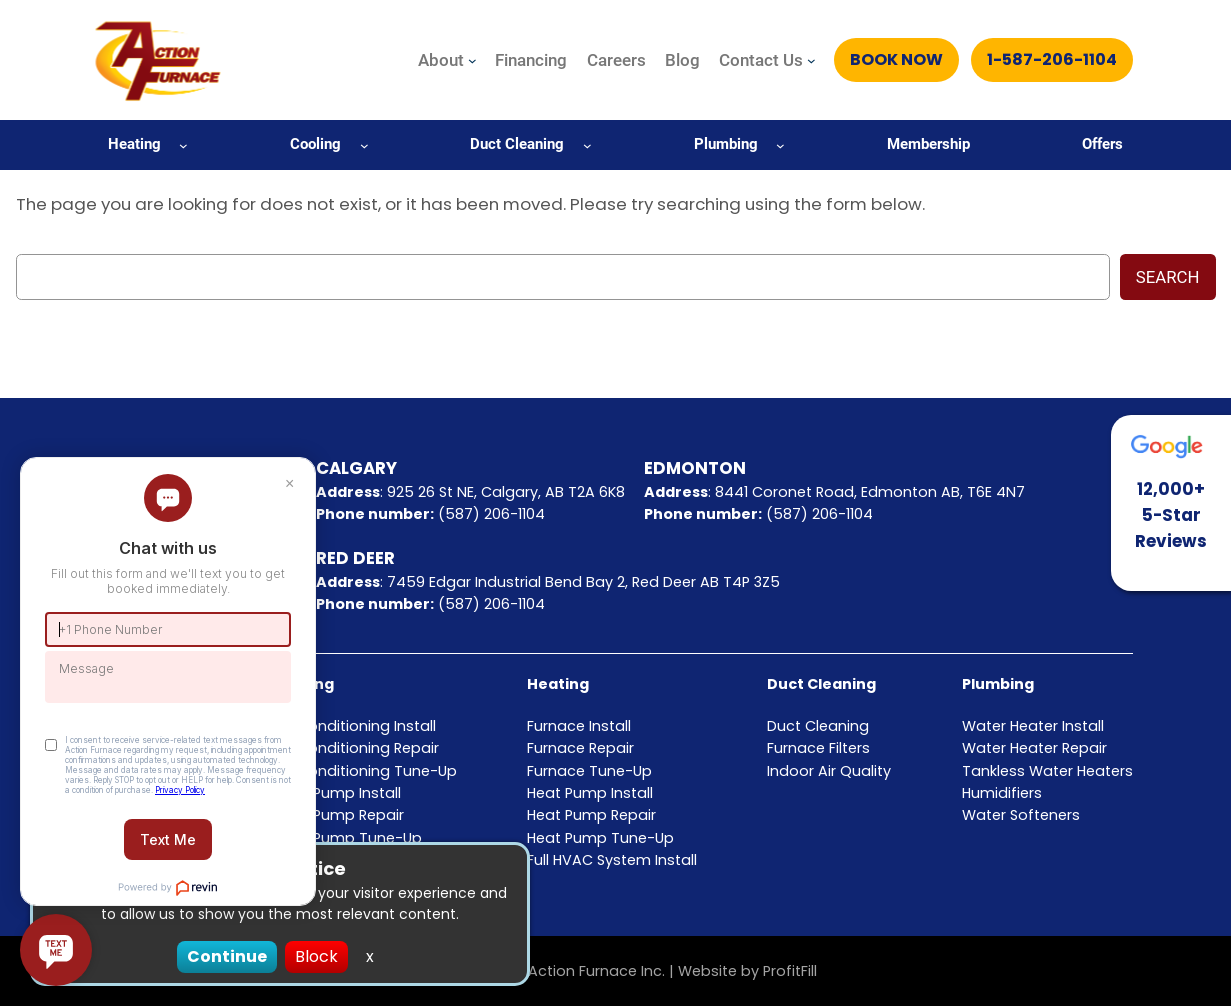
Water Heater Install (1033, 726)
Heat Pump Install (590, 793)
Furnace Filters (818, 748)
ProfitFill (790, 971)
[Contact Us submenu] (811, 60)
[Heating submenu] (183, 144)
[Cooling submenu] (364, 144)
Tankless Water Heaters (1047, 771)
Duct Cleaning (821, 684)
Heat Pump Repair (591, 815)
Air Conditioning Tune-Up (366, 771)
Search (1168, 277)
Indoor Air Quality (829, 771)
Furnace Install (579, 726)
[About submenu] (472, 60)
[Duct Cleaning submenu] (587, 144)
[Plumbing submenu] (780, 144)
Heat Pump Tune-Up (600, 838)
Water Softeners (1021, 815)
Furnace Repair (580, 748)
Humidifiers (1002, 793)
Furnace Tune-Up (589, 771)
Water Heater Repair (1034, 748)
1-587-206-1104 (1052, 59)
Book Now (896, 59)
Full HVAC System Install (612, 860)
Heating (558, 684)
